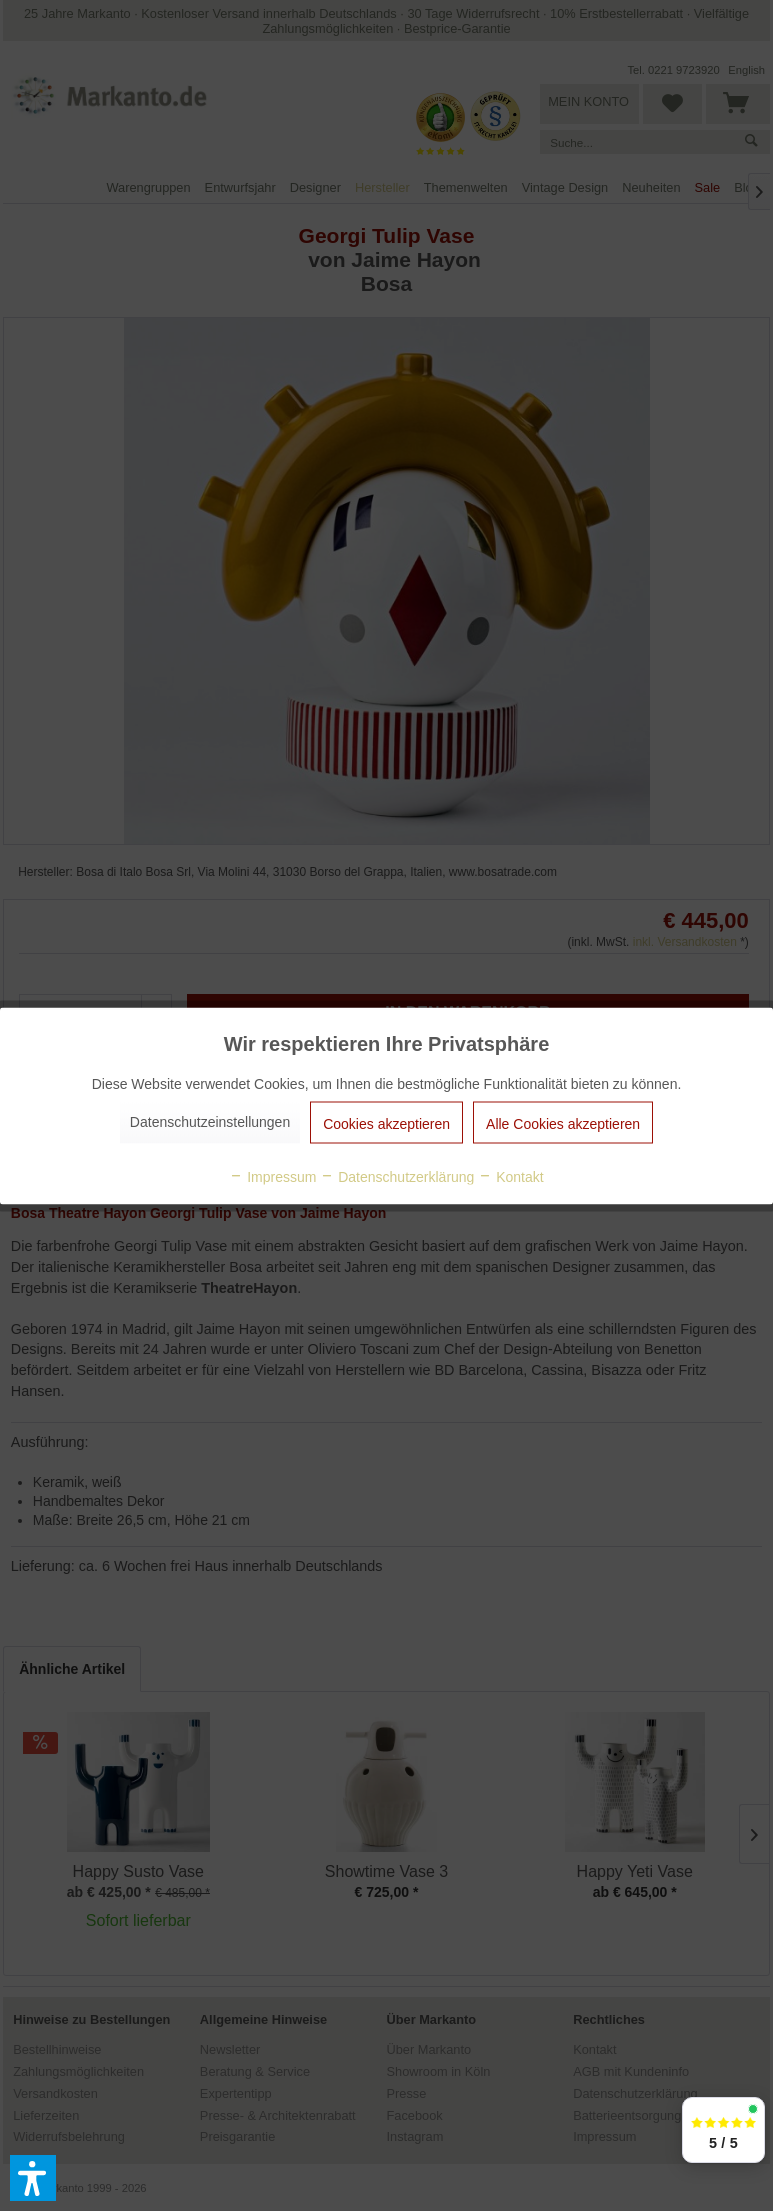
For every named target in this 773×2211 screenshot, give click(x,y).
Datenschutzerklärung (397, 1176)
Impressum (272, 1176)
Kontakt (510, 1176)
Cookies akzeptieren (386, 1123)
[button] (33, 2178)
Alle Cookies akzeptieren (563, 1123)
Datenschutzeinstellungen (210, 1121)
